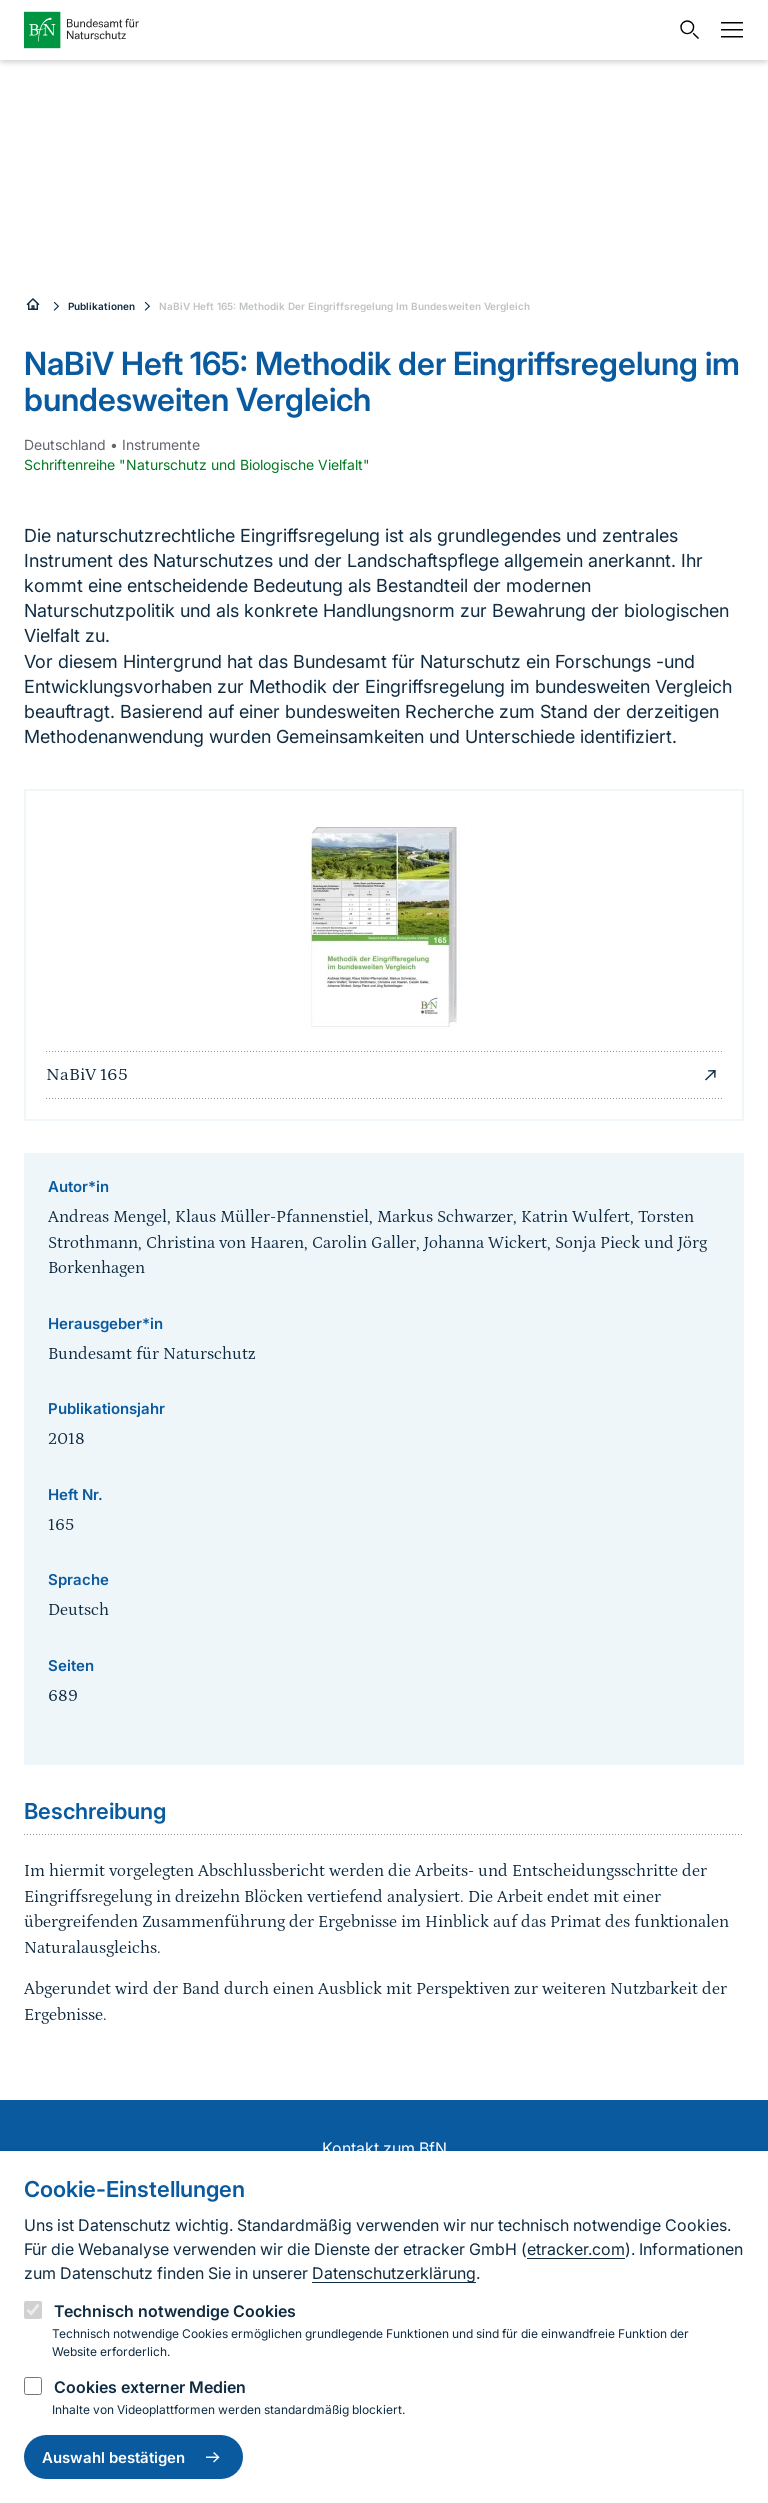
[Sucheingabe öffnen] (685, 30)
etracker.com (576, 2249)
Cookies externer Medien (150, 2387)
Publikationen (101, 306)
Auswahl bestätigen (133, 2457)
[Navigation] (727, 30)
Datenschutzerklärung (394, 2273)
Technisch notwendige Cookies (175, 2311)
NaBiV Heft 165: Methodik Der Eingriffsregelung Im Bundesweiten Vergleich (344, 306)
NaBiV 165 (384, 1075)
